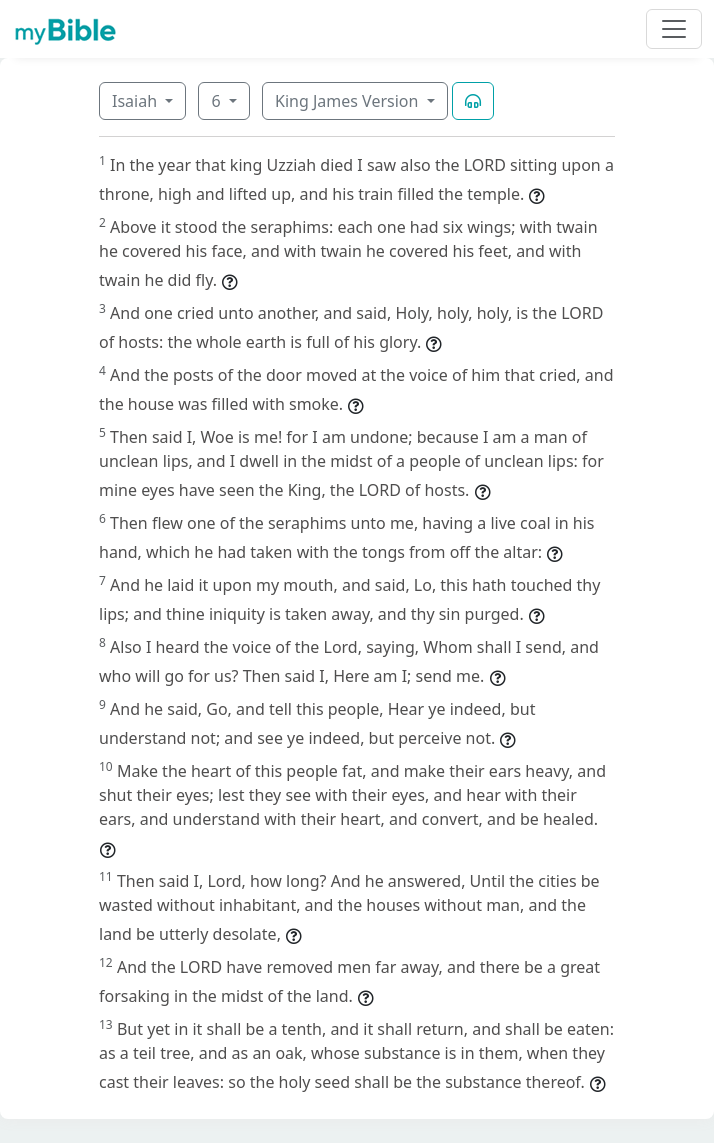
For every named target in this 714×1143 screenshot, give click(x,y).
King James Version (349, 101)
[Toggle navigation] (674, 29)
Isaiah (136, 101)
